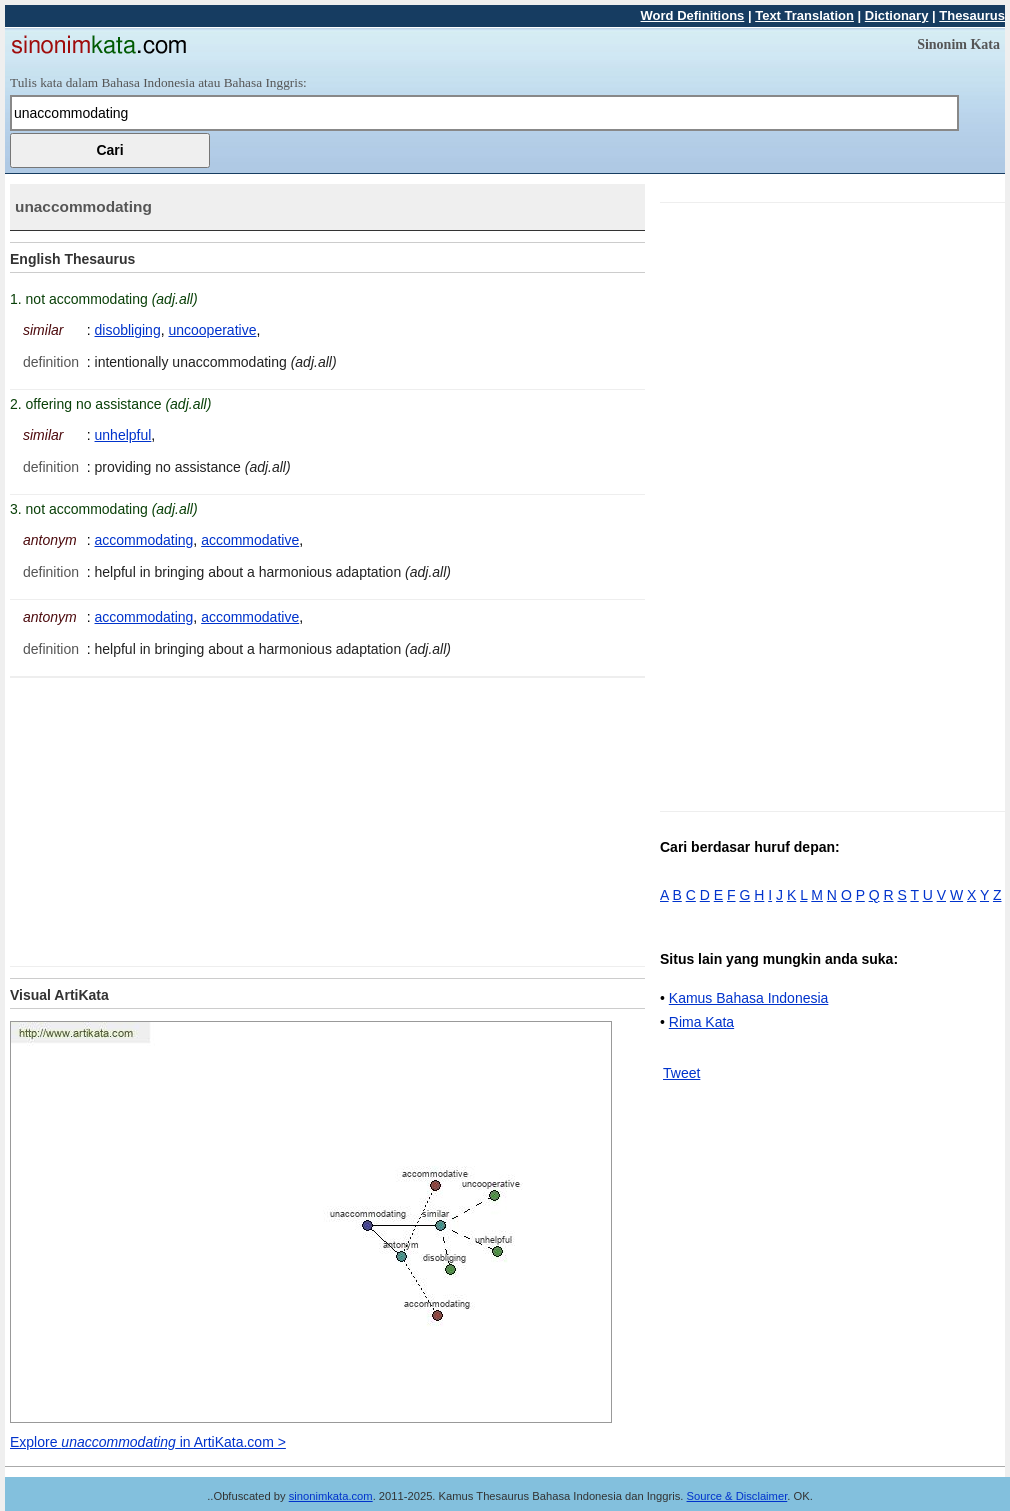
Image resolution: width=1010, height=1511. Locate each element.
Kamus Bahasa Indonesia (749, 998)
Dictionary (897, 15)
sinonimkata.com (331, 1496)
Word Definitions (693, 15)
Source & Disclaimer (737, 1496)
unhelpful (123, 435)
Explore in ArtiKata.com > (148, 1442)
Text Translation (804, 15)
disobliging (128, 330)
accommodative (250, 540)
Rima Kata (701, 1022)
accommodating (144, 540)
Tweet (681, 1073)
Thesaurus (972, 15)
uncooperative (212, 330)
